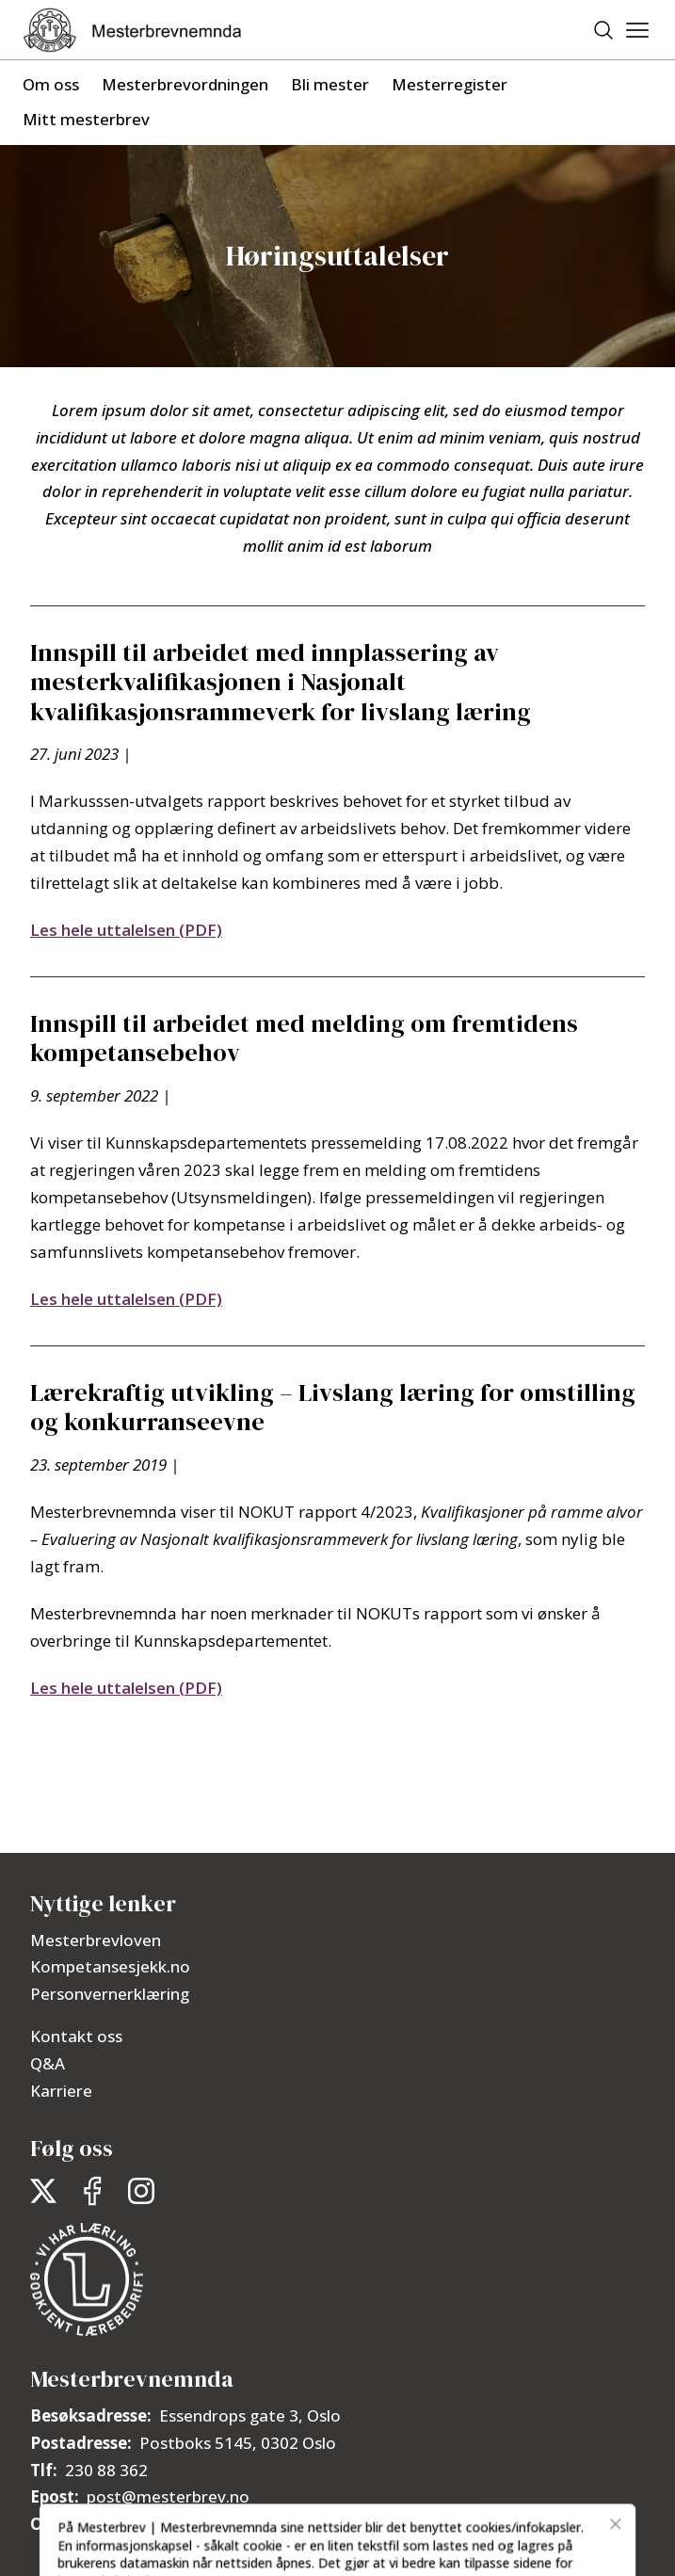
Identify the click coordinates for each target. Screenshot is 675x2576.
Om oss (51, 84)
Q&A (47, 2063)
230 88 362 (106, 2470)
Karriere (61, 2090)
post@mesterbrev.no (168, 2496)
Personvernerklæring (109, 1993)
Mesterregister (449, 84)
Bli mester (330, 84)
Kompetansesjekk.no (110, 1966)
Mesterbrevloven (95, 1940)
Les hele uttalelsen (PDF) (126, 930)
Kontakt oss (76, 2036)
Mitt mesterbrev (86, 119)
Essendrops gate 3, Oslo (250, 2415)
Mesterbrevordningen (185, 84)
